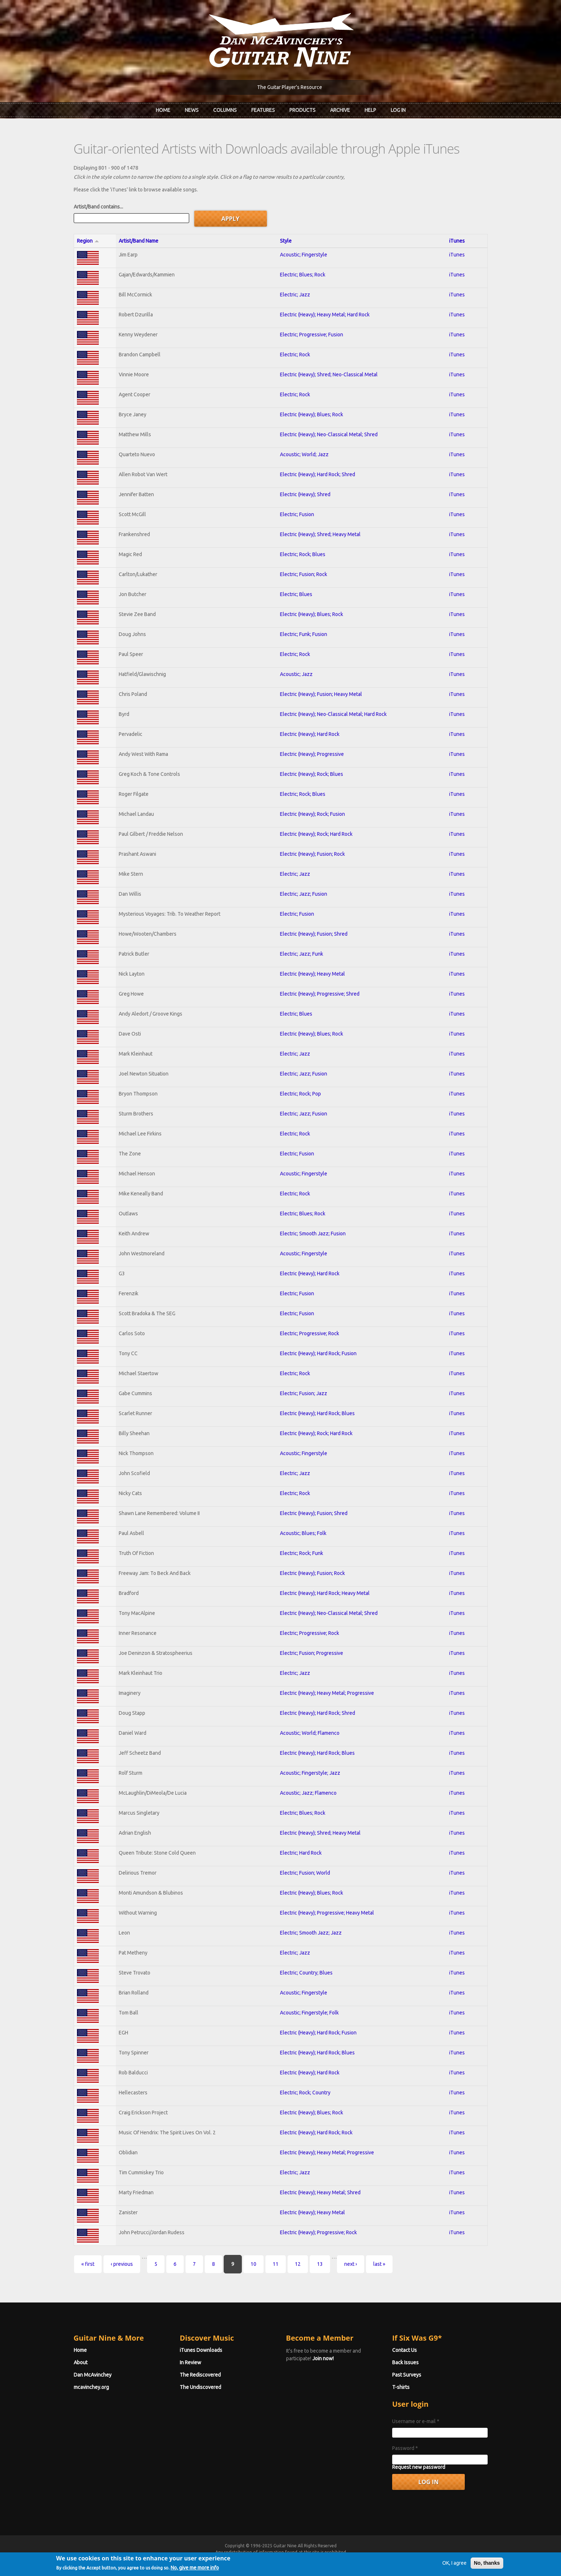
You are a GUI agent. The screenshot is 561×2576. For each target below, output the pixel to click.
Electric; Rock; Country (305, 2092)
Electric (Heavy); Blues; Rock (311, 414)
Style (286, 241)
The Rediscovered (200, 2375)
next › (350, 2264)
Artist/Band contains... (98, 207)
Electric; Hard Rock (301, 1853)
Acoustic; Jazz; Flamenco (308, 1793)
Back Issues (405, 2362)
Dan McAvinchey (92, 2375)
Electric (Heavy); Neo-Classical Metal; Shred (329, 434)
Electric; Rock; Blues (302, 554)
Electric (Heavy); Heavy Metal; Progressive (327, 1693)
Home (163, 110)
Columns (225, 110)
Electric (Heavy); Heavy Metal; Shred (320, 2192)
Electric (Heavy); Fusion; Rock (312, 854)
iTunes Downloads (201, 2350)
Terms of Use (318, 2558)
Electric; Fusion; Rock (303, 574)
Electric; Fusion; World (305, 1873)
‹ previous (122, 2264)
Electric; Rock (295, 354)
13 (320, 2264)
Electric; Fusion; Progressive (311, 1653)
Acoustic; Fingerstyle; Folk (309, 2013)
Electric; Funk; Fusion (303, 634)
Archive (340, 110)
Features (263, 110)
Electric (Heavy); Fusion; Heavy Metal (321, 694)
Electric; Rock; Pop (300, 1094)
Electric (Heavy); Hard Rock (310, 734)
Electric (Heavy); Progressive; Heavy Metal (327, 1913)
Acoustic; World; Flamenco (310, 1733)
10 (253, 2264)
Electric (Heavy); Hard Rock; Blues (317, 1413)
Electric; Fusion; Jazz (303, 1393)
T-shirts (401, 2387)
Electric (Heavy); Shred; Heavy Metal (320, 534)
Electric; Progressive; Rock (309, 1333)
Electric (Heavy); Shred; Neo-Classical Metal (329, 374)
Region (88, 241)
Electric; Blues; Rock (302, 275)
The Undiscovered (200, 2387)
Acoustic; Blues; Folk (303, 1533)
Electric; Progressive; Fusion (311, 334)
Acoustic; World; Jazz (304, 454)
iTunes (457, 241)
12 (298, 2264)
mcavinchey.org (91, 2387)
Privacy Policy (368, 2558)
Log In (398, 110)
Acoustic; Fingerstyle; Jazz (310, 1773)
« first (87, 2264)
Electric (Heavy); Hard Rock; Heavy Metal (325, 1593)
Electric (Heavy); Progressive (312, 754)
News (192, 110)
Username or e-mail (415, 2421)
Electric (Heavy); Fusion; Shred (313, 934)
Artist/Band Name (138, 241)
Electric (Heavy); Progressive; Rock (318, 2232)
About (81, 2362)
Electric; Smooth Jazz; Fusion (313, 1233)
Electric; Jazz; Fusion (303, 894)
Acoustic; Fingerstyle (303, 255)
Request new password (418, 2467)
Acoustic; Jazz (296, 674)
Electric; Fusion (297, 514)
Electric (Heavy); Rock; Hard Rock (316, 834)
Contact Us (404, 2350)
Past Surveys (406, 2375)
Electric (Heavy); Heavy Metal (312, 974)
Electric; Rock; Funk (301, 1553)
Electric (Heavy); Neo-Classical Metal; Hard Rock (333, 714)
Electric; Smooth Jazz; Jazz (311, 1933)
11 (276, 2264)
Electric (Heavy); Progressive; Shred (319, 994)
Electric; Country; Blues (306, 1973)
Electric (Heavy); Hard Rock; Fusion (318, 1353)
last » (379, 2264)
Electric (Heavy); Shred (305, 494)
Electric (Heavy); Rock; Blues (311, 774)
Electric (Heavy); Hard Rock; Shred (317, 474)
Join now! (323, 2358)
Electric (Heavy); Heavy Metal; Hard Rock (325, 314)
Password (405, 2448)
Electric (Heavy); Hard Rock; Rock (316, 2132)
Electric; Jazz (295, 294)
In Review (190, 2362)
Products (302, 110)
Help (370, 110)
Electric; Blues (296, 594)
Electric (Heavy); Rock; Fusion (312, 814)
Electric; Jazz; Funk (301, 954)
